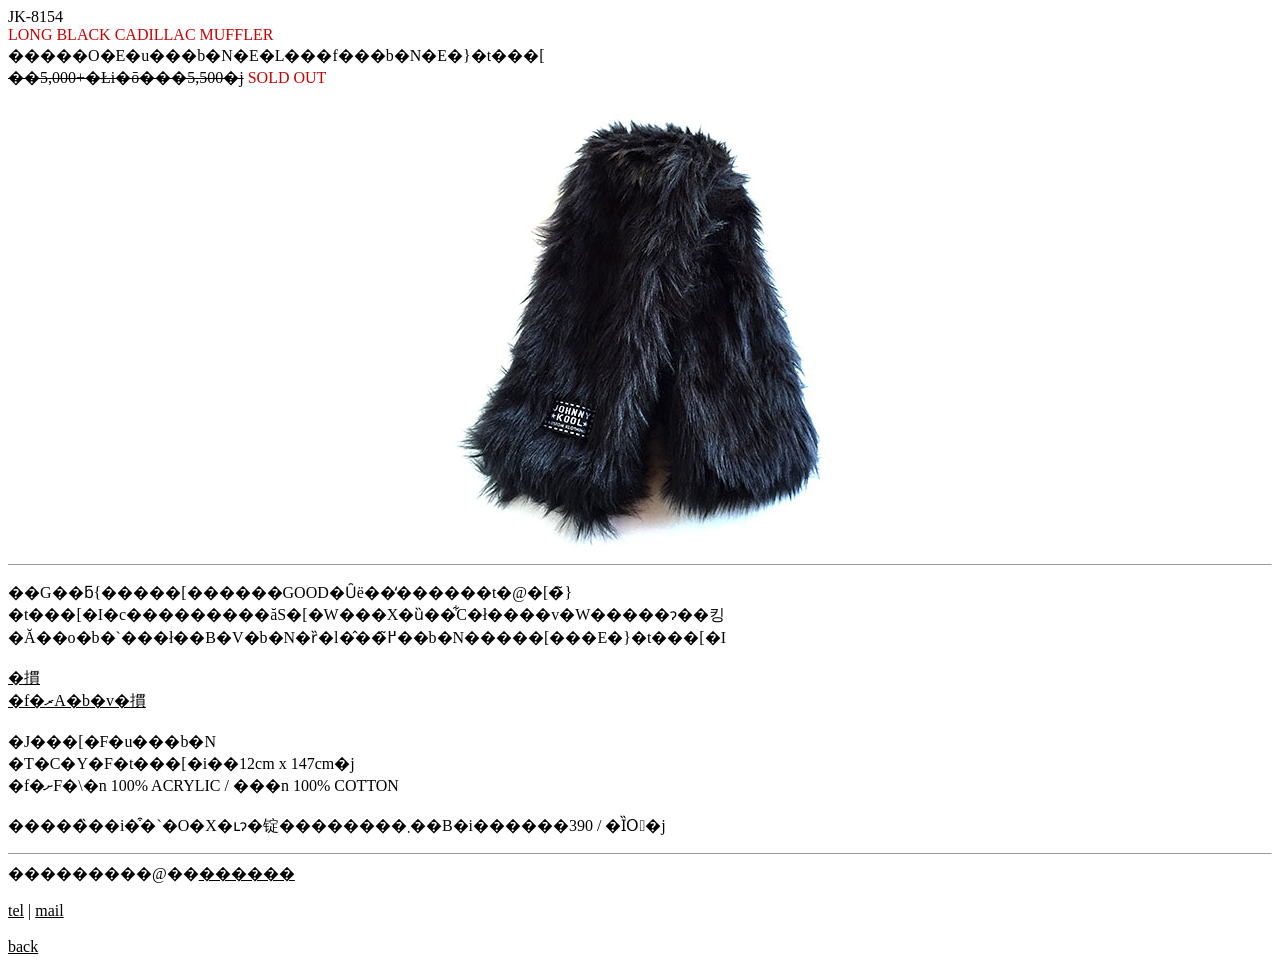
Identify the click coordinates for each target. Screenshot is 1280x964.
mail (49, 910)
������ (247, 873)
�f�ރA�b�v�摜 (77, 700)
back (23, 946)
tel (16, 910)
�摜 (24, 677)
